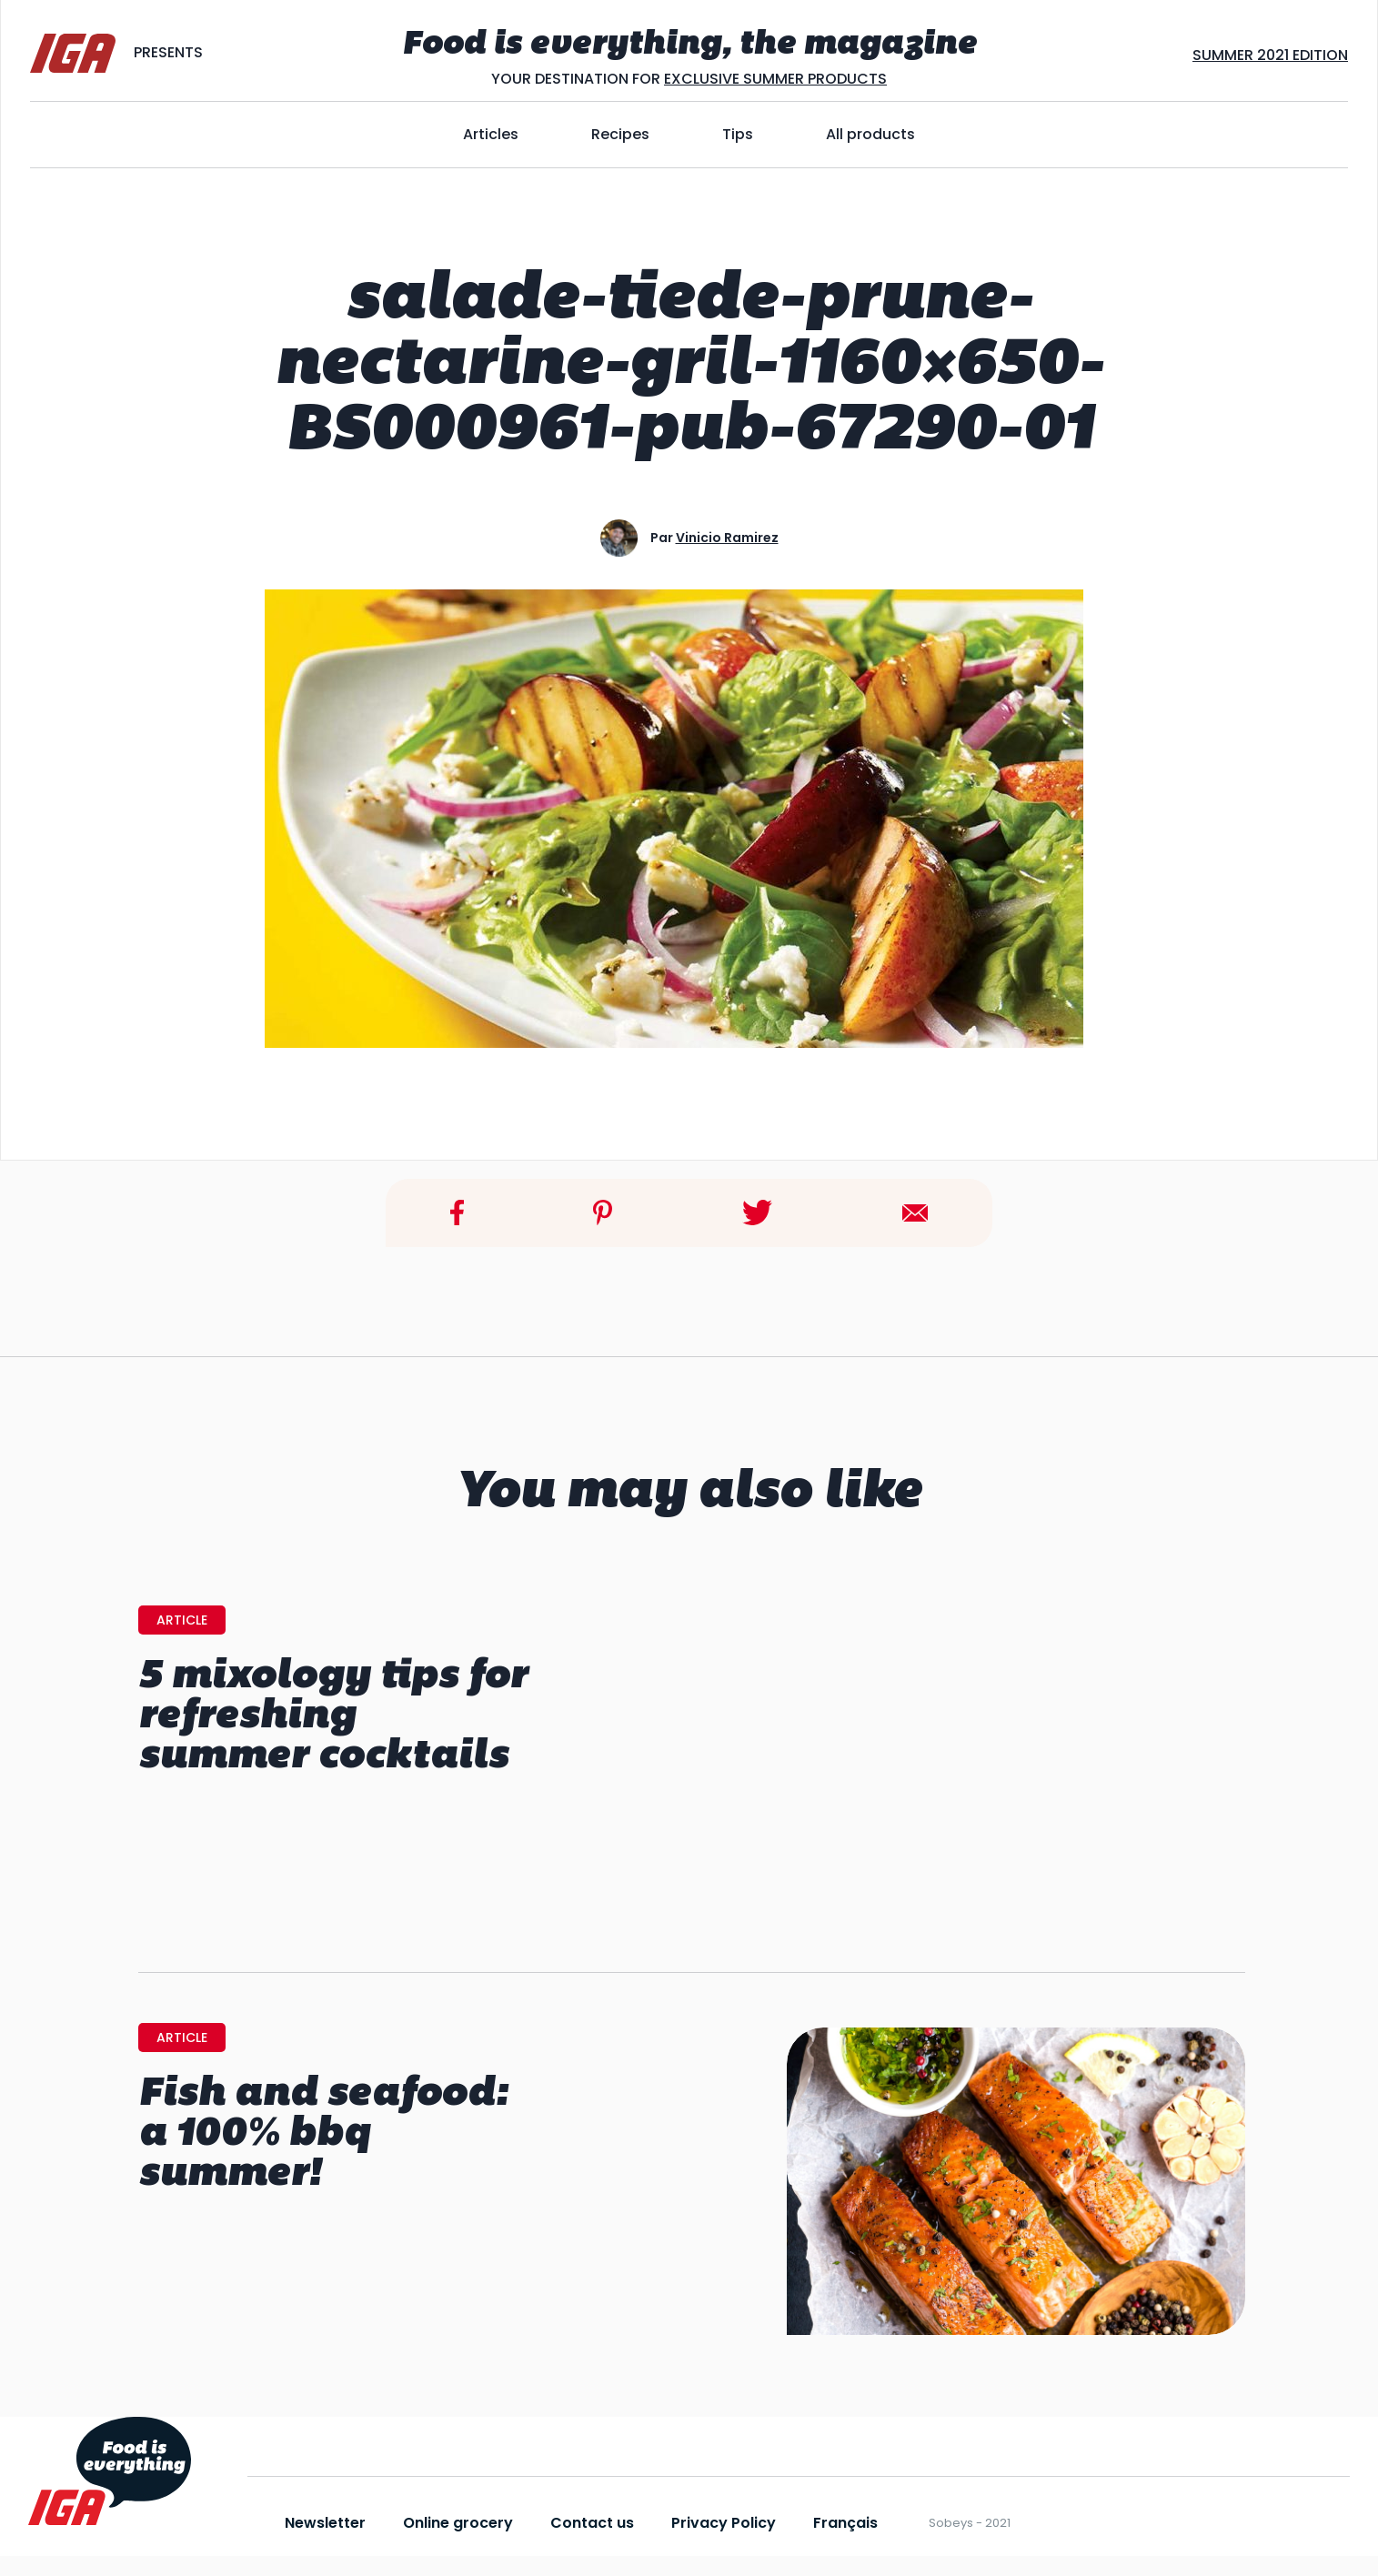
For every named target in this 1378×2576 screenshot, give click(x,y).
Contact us (592, 2522)
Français (845, 2522)
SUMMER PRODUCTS (813, 78)
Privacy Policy (723, 2522)
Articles (490, 134)
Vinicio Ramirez (727, 537)
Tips (737, 134)
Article (181, 1620)
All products (870, 134)
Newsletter (325, 2522)
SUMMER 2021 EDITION (1270, 55)
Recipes (620, 134)
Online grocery (458, 2522)
